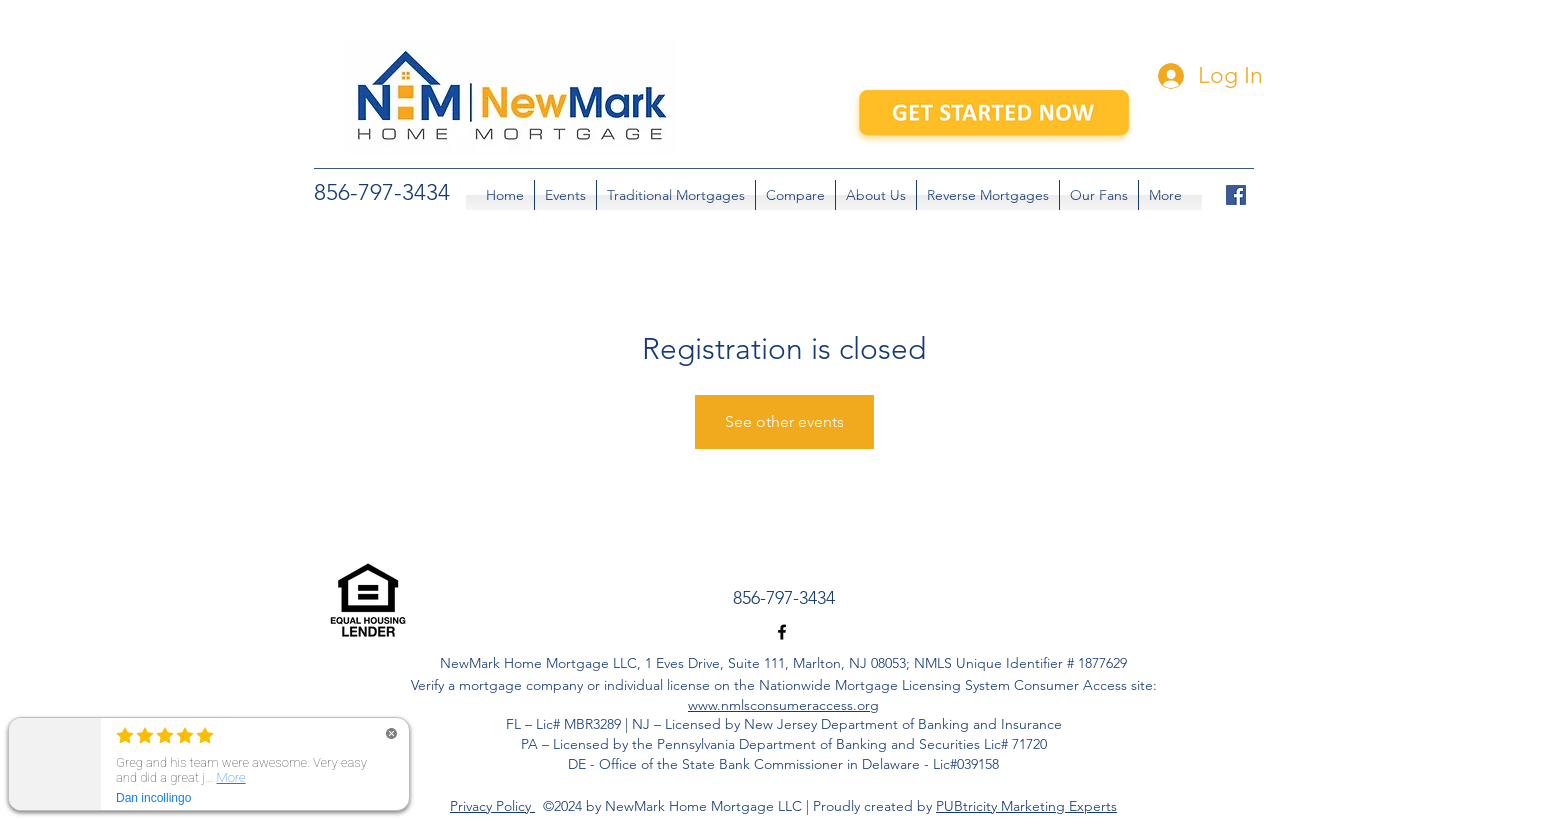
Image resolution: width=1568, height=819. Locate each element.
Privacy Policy (492, 806)
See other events (784, 421)
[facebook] (1236, 195)
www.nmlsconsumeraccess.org (783, 705)
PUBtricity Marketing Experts (1026, 806)
